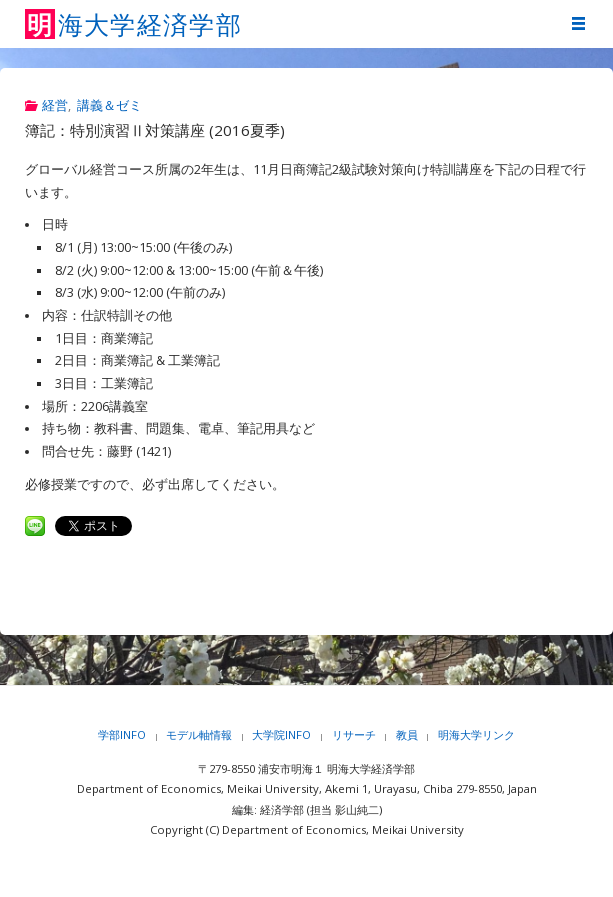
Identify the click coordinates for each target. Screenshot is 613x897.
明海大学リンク (476, 734)
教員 (407, 734)
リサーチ (354, 734)
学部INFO (122, 734)
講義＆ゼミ (109, 105)
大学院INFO (281, 734)
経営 (55, 105)
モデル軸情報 (199, 734)
